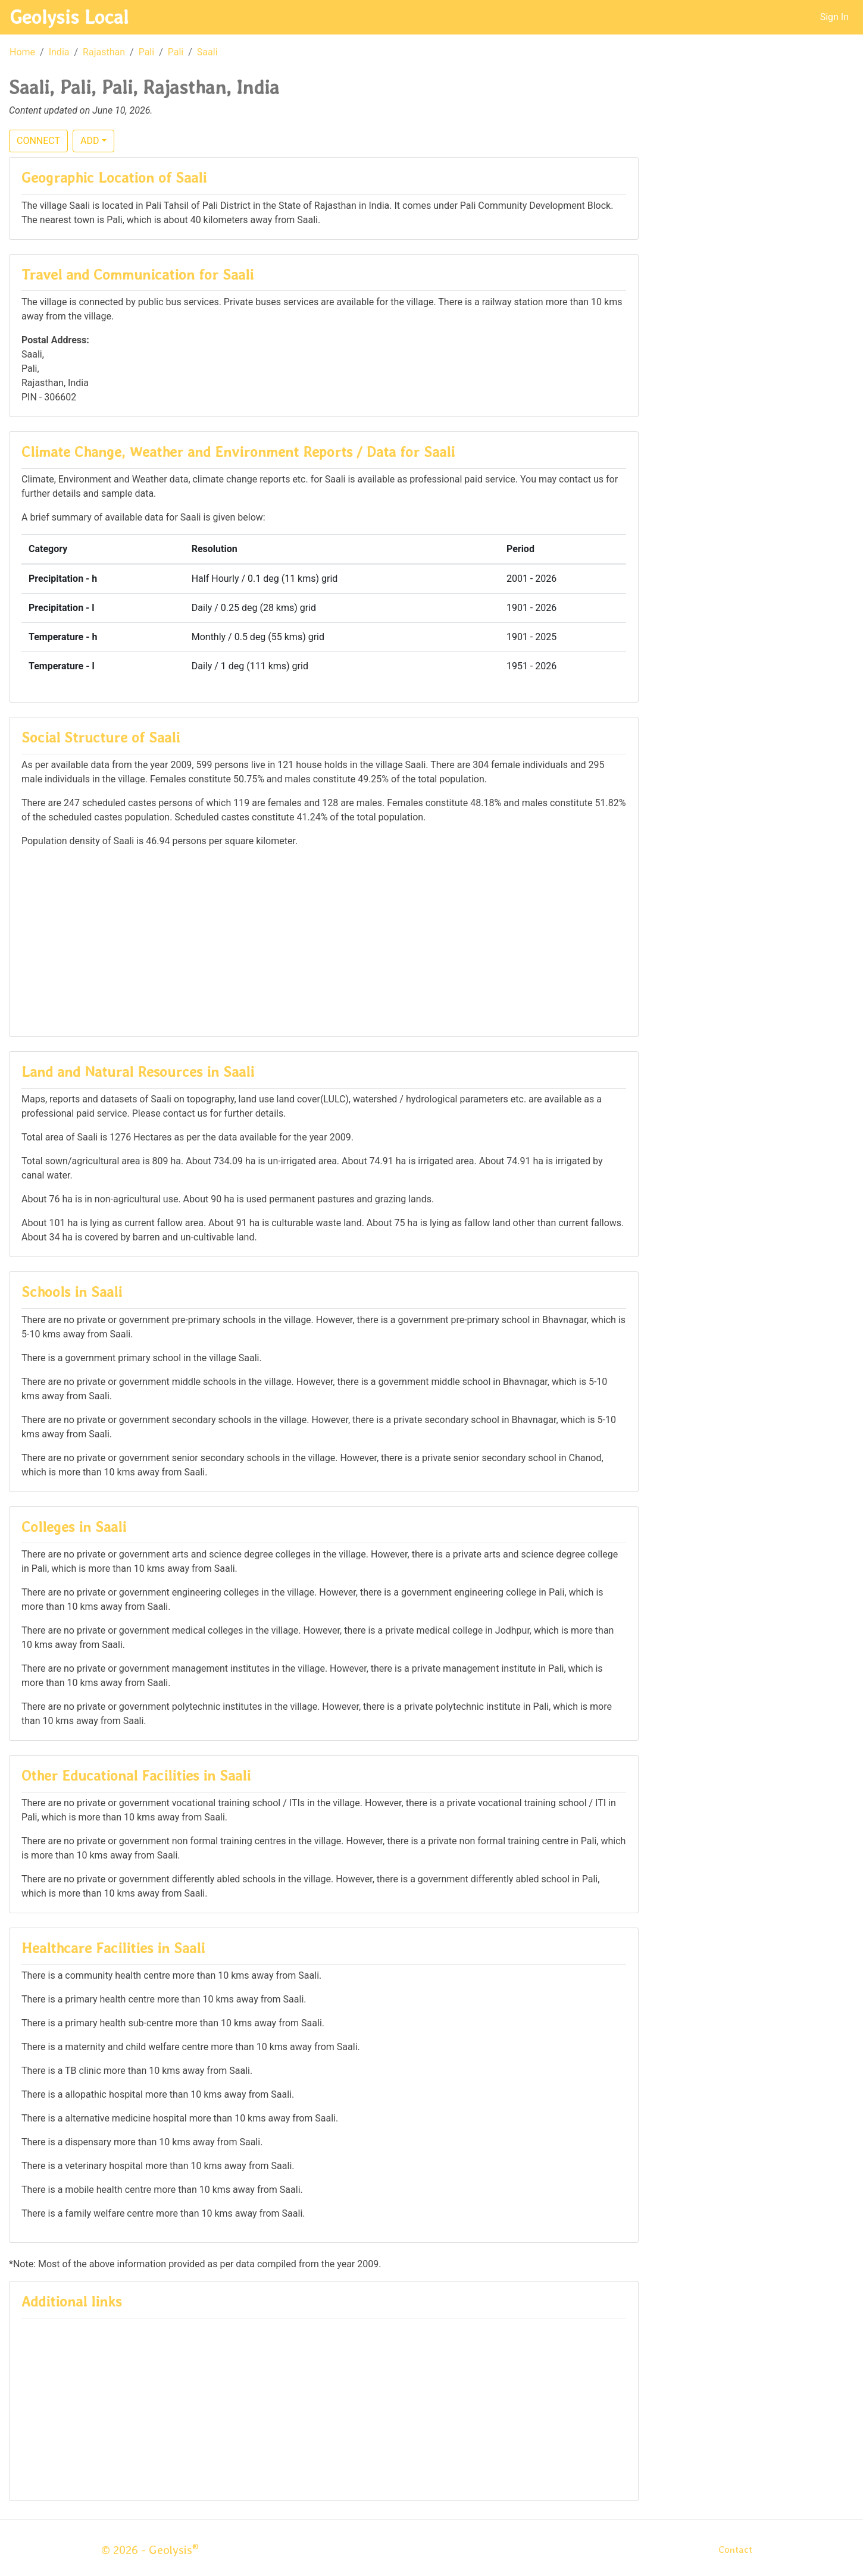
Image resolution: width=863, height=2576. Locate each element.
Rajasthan (104, 52)
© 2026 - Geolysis (150, 2550)
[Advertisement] (323, 941)
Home (22, 52)
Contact (735, 2549)
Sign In (834, 17)
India (59, 52)
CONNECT (38, 140)
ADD (89, 140)
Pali (147, 52)
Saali (207, 52)
